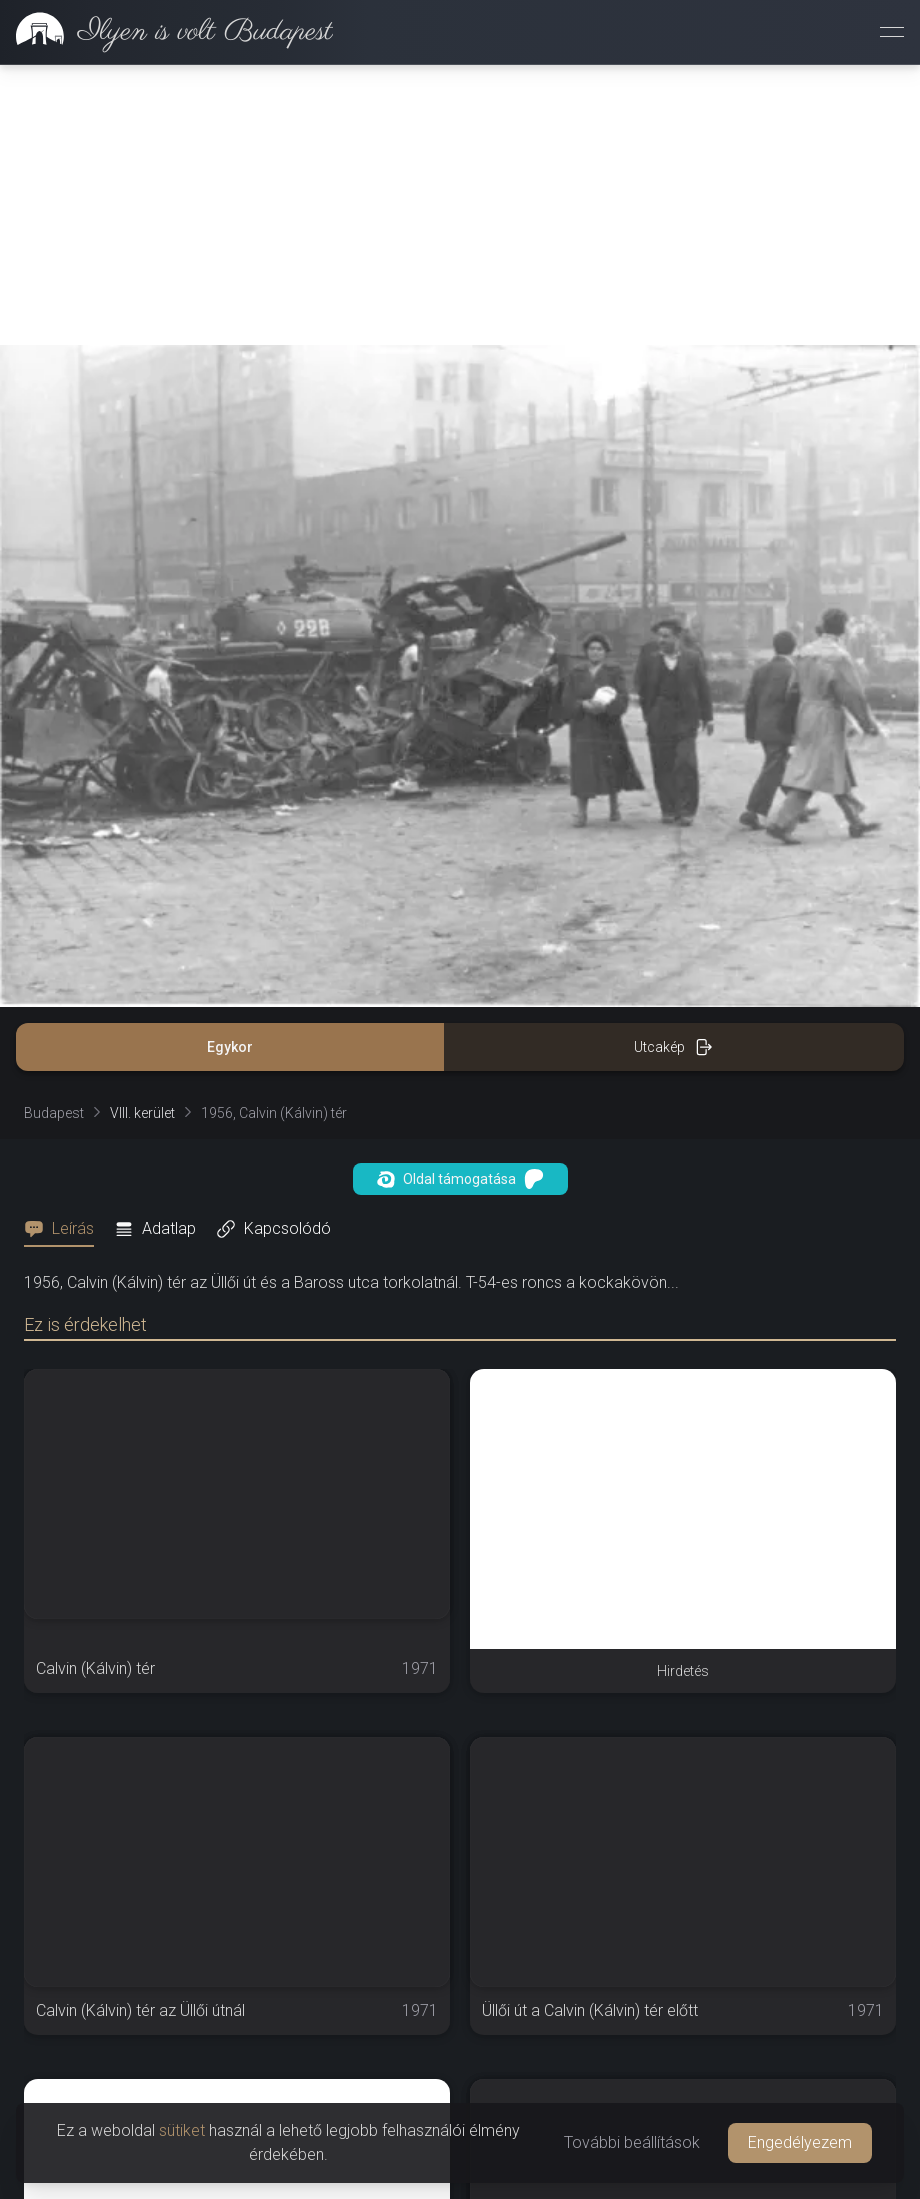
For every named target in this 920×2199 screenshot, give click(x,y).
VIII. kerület (142, 1113)
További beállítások (632, 2142)
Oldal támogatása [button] (460, 1179)
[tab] (65, 1229)
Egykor (230, 1047)
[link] (166, 32)
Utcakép (673, 1047)
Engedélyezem (800, 2142)
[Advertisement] (460, 205)
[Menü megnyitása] (892, 32)
